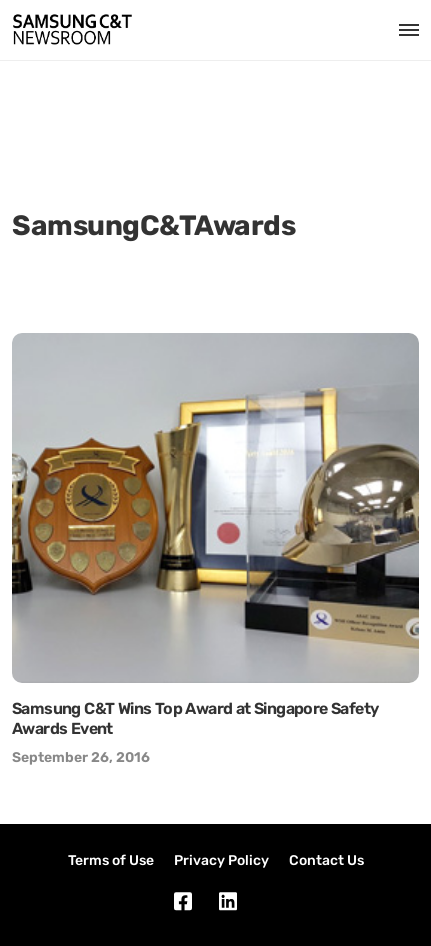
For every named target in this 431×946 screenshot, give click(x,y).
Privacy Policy (221, 860)
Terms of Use (111, 860)
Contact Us (326, 860)
